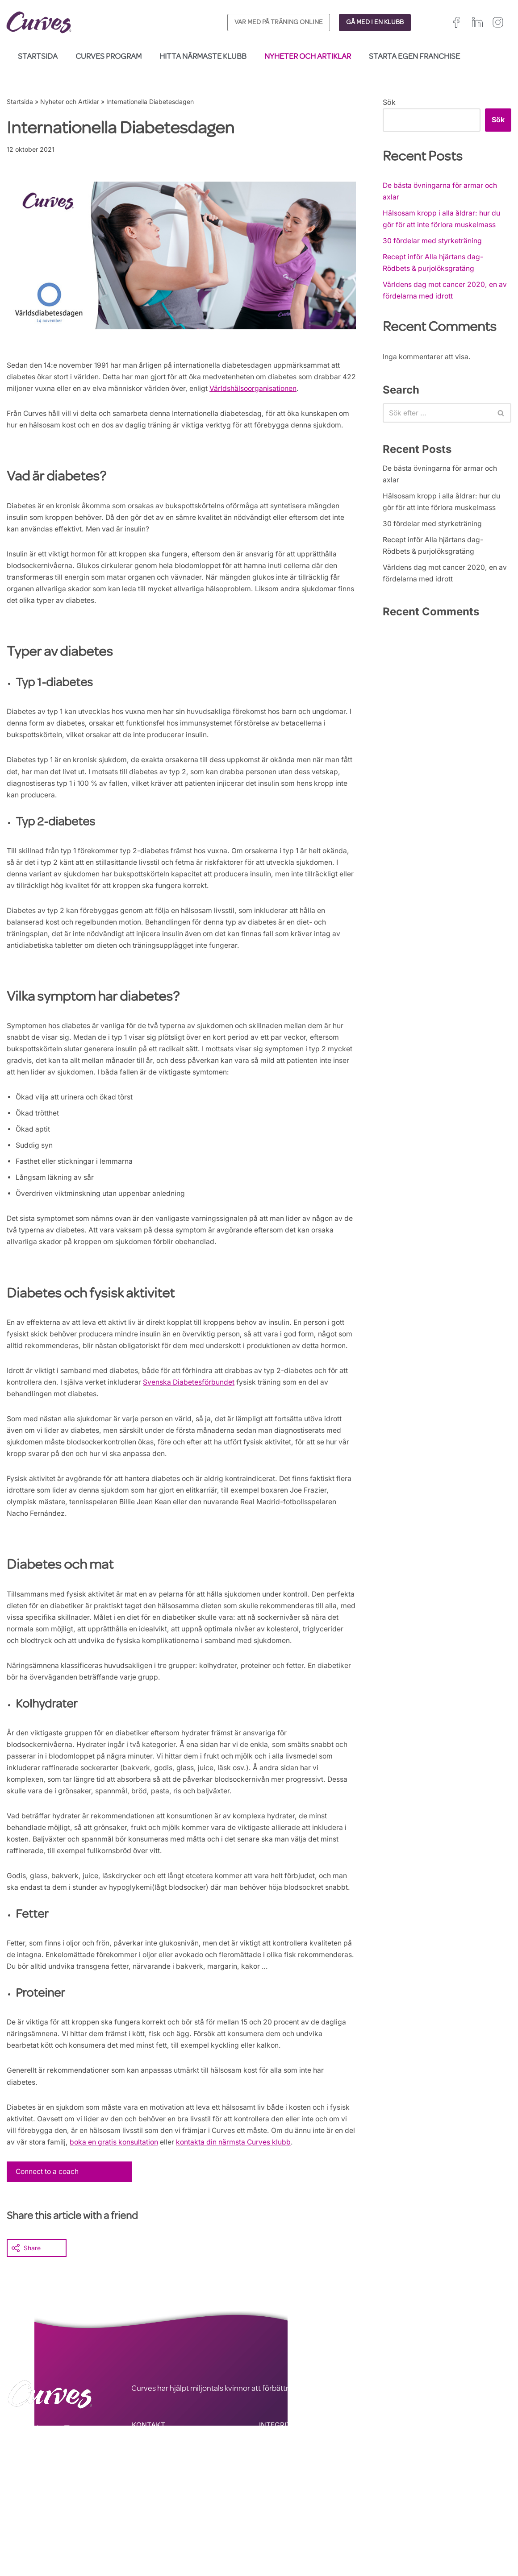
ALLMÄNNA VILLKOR (294, 2523)
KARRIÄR (147, 2523)
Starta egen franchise (414, 57)
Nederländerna (407, 2548)
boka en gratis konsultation (163, 2227)
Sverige (482, 2538)
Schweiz (452, 2538)
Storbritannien (406, 2527)
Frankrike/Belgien (480, 2527)
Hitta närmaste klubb (202, 57)
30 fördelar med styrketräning (433, 243)
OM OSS (146, 2535)
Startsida (38, 57)
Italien (424, 2538)
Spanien (397, 2538)
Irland (441, 2527)
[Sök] (437, 418)
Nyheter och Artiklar (307, 57)
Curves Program (108, 57)
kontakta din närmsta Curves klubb (286, 2227)
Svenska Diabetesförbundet (203, 1434)
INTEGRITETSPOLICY (294, 2510)
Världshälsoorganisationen (275, 390)
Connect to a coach (49, 2257)
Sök (389, 102)
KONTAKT (148, 2510)
